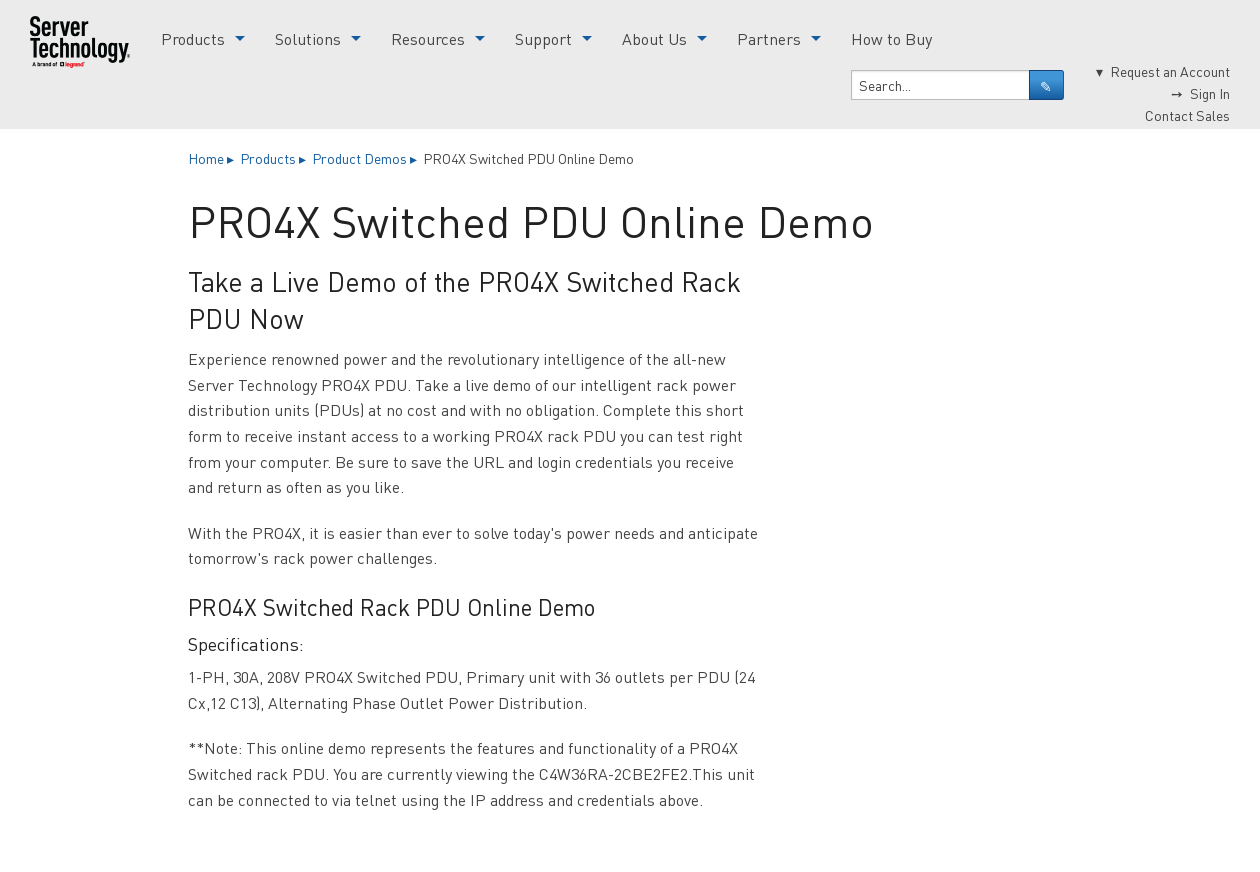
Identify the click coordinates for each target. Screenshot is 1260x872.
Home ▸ (212, 158)
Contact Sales (1187, 115)
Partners (769, 38)
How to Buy (891, 38)
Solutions (308, 38)
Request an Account (1170, 71)
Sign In (1210, 93)
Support (543, 38)
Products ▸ (274, 158)
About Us (654, 38)
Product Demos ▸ (366, 158)
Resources (428, 38)
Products (193, 38)
